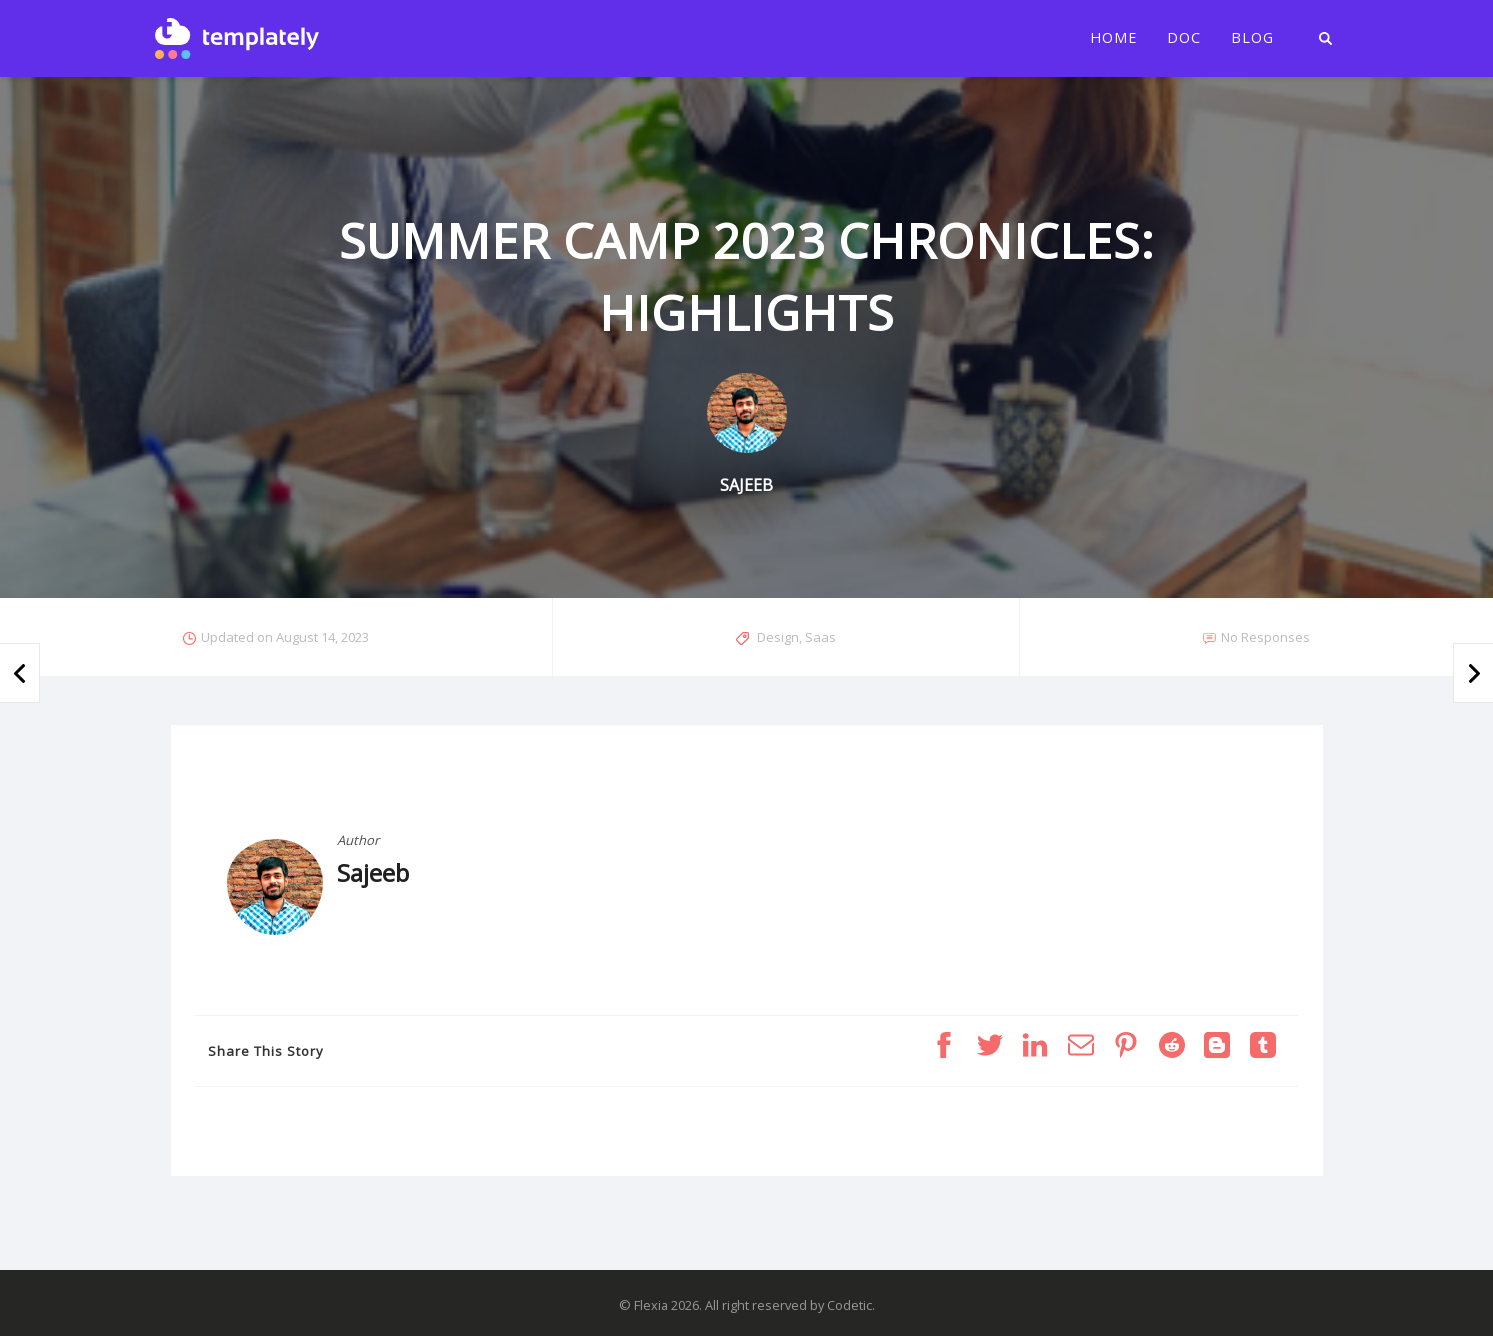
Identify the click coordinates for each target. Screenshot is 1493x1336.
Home (1113, 38)
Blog (1252, 38)
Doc (1184, 38)
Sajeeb (373, 872)
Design (778, 637)
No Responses (1265, 637)
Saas (820, 637)
